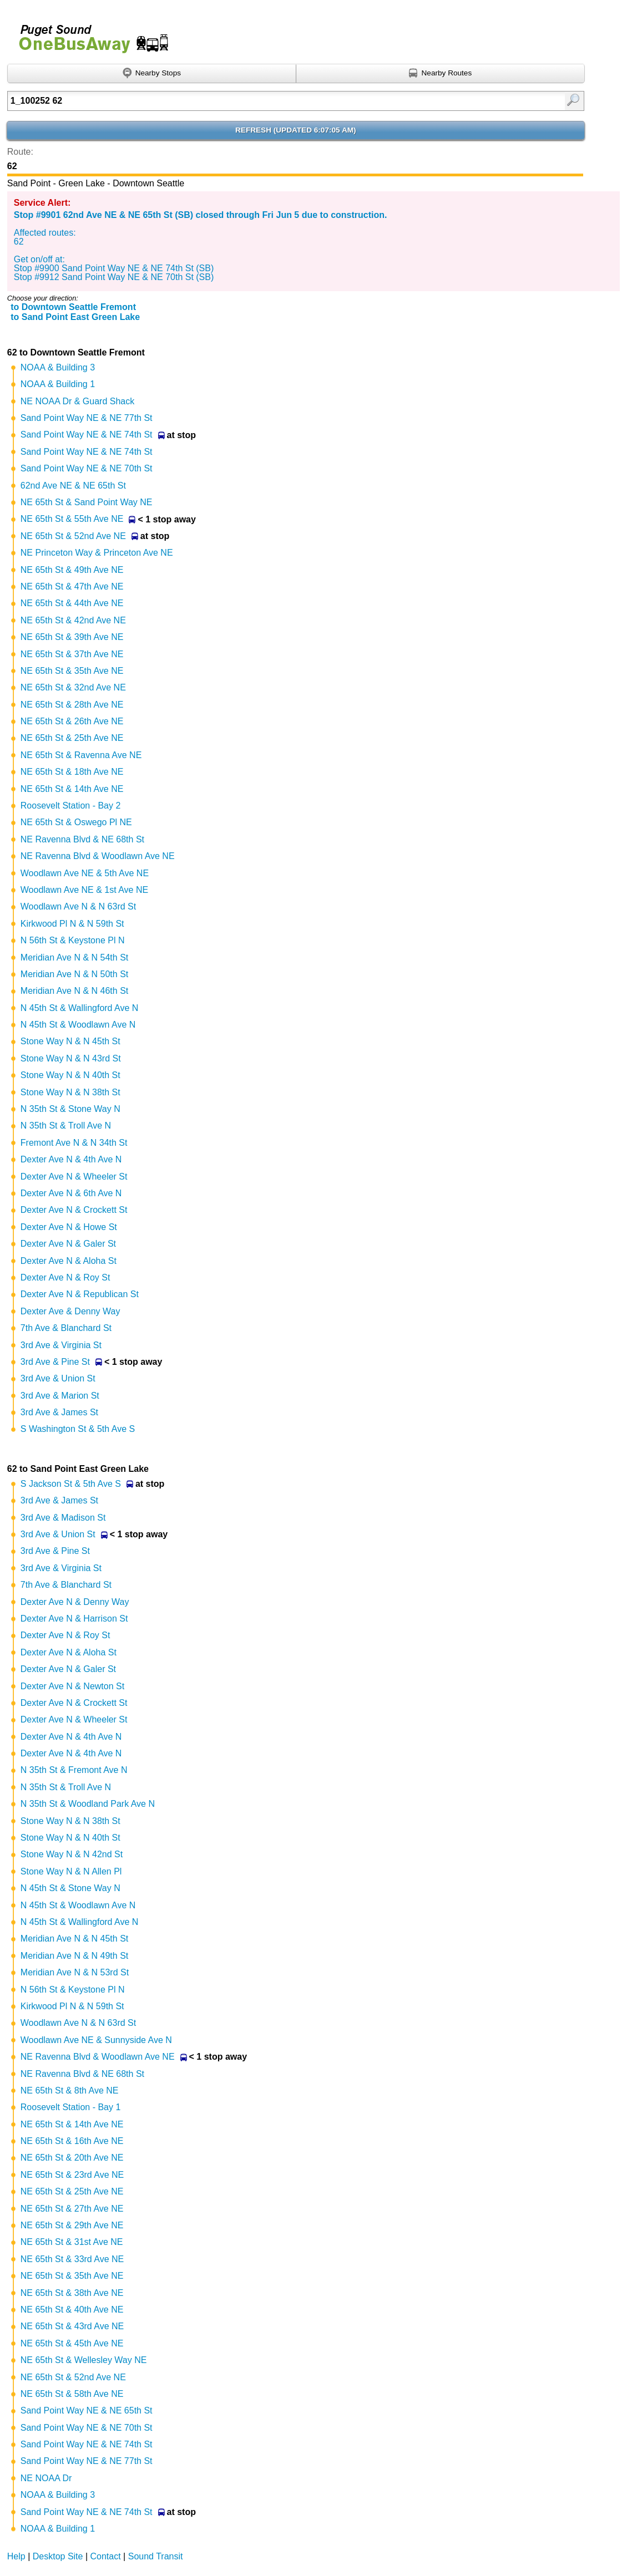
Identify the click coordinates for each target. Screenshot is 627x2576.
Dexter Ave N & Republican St (80, 1294)
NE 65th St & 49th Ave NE (72, 570)
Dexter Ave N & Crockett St (74, 1210)
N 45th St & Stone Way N (70, 1888)
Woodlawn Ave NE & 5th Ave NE (85, 873)
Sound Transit (155, 2556)
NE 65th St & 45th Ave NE (72, 2343)
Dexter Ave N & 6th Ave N (71, 1193)
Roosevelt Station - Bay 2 (71, 805)
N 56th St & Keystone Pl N (73, 940)
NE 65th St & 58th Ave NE (72, 2394)
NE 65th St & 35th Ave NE (72, 670)
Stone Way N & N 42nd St (72, 1854)
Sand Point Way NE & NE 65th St (87, 2410)
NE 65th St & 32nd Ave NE (73, 687)
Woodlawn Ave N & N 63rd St (78, 906)
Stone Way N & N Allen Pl (71, 1871)
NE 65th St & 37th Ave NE (72, 654)
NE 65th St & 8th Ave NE (70, 2090)
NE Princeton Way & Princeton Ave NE (97, 552)
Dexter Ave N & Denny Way (75, 1602)
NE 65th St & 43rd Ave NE (72, 2326)
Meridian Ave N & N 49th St (74, 1955)
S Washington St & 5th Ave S (78, 1429)
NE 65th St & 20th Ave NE (72, 2157)
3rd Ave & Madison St (63, 1517)
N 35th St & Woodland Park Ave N (88, 1803)
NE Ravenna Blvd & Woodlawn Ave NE (98, 856)
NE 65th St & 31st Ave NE (72, 2242)
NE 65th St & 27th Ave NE (72, 2208)
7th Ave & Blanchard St (66, 1328)
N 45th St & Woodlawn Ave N (78, 1024)
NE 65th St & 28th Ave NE (72, 704)
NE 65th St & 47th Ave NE (72, 586)
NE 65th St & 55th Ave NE (72, 519)
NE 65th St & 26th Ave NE (72, 721)
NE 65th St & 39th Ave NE (72, 637)
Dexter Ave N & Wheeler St (74, 1176)
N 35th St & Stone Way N (70, 1109)
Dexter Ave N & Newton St (72, 1686)
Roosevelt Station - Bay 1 (71, 2107)
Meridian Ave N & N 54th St (74, 957)
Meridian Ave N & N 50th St (74, 974)
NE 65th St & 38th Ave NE (72, 2293)
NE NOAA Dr (46, 2478)
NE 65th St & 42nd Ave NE (73, 620)
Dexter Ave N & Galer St (68, 1243)
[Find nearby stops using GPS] (151, 73)
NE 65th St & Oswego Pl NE (76, 822)
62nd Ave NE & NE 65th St (73, 485)
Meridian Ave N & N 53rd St (75, 1972)
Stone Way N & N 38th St (70, 1092)
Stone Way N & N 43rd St (71, 1058)
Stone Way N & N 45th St (70, 1041)
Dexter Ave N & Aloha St (69, 1261)
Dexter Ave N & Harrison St (74, 1618)
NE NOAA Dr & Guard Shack (77, 401)
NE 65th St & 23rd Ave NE (72, 2174)
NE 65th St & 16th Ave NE (72, 2141)
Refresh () (295, 130)
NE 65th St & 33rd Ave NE (72, 2259)
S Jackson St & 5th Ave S (71, 1483)
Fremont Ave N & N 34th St (74, 1142)
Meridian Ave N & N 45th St (74, 1938)
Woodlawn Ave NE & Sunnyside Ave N (96, 2040)
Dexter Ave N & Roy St (65, 1277)
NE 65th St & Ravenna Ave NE (81, 755)
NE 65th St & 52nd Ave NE (73, 536)
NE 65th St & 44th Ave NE (72, 603)
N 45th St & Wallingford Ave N (80, 1008)
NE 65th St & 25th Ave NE (72, 738)
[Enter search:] (254, 101)
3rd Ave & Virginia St (61, 1345)
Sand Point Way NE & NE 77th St (87, 418)
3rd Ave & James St (59, 1412)
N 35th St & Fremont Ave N (74, 1770)
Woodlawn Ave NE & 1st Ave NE (84, 890)
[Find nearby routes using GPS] (440, 73)
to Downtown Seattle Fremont (73, 307)
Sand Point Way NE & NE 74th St (87, 434)
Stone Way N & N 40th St (70, 1075)
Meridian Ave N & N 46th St (74, 990)
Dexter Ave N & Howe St (69, 1227)
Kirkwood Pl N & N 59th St (72, 923)
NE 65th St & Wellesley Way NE (84, 2360)
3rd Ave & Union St (58, 1378)
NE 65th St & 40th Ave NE (72, 2309)
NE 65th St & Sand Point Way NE (87, 502)
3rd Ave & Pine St (55, 1361)
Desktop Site (58, 2556)
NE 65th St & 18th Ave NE (72, 771)
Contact (105, 2556)
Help (16, 2556)
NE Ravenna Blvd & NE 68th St (82, 839)
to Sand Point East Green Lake (75, 317)
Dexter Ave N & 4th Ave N (71, 1159)
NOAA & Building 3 (58, 367)
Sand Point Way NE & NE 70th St (87, 468)
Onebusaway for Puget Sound (88, 34)
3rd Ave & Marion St (60, 1395)
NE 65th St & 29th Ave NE (72, 2225)
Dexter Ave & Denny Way (70, 1311)
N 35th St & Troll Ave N (66, 1125)
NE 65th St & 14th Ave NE (72, 789)
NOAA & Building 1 (58, 384)
